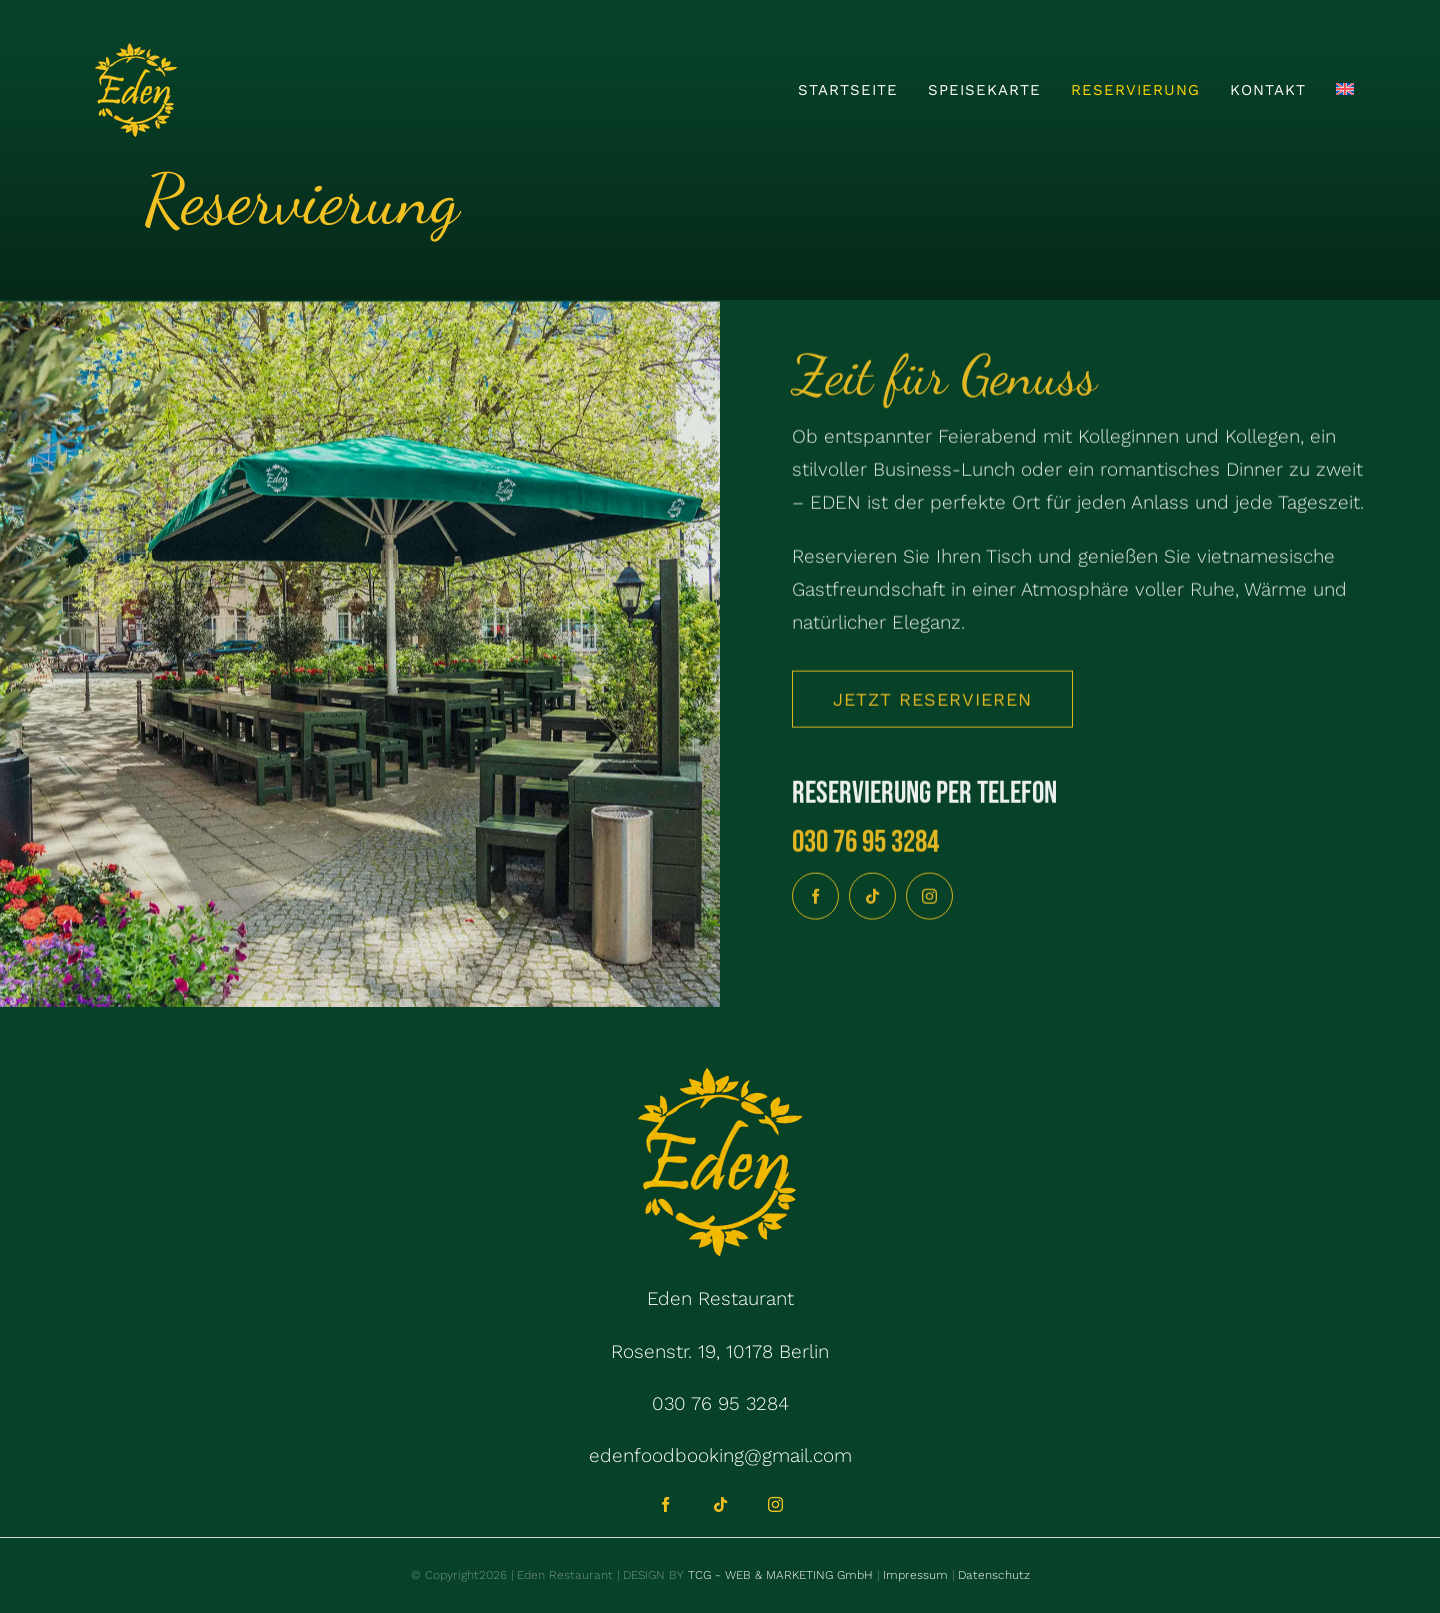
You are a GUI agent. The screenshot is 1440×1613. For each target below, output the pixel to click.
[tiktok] (872, 899)
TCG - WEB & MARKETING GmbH (778, 1575)
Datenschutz (994, 1575)
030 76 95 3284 (865, 845)
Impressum (913, 1575)
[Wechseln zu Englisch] (1345, 90)
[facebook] (815, 899)
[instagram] (929, 899)
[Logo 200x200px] (136, 49)
